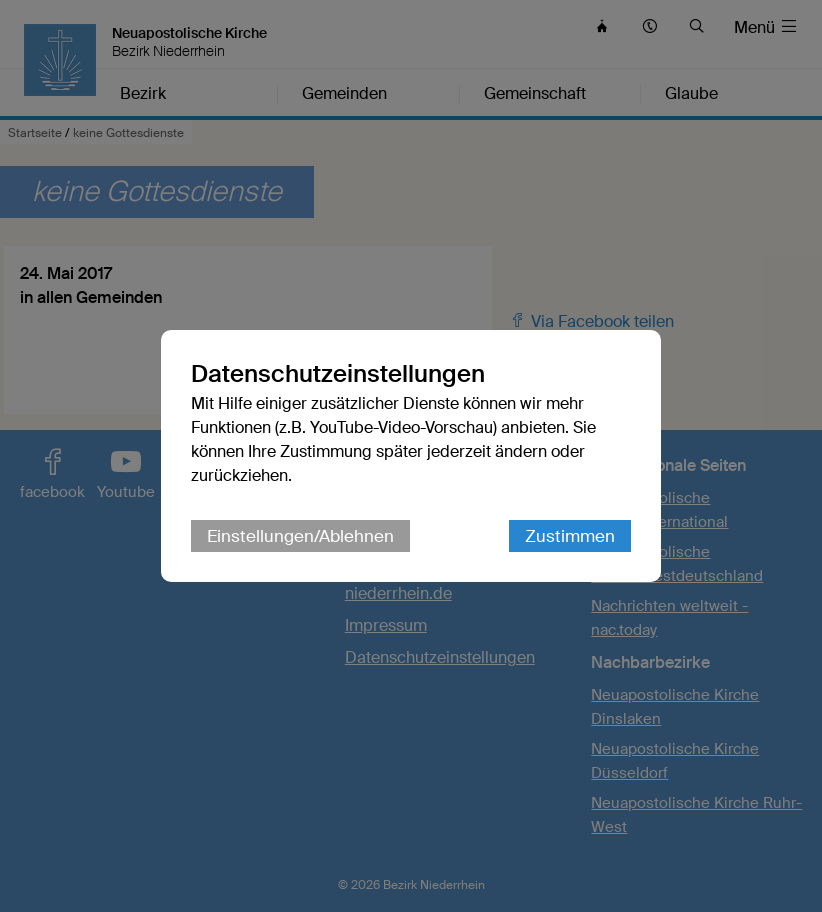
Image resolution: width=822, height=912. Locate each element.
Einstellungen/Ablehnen (300, 536)
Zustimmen (570, 536)
